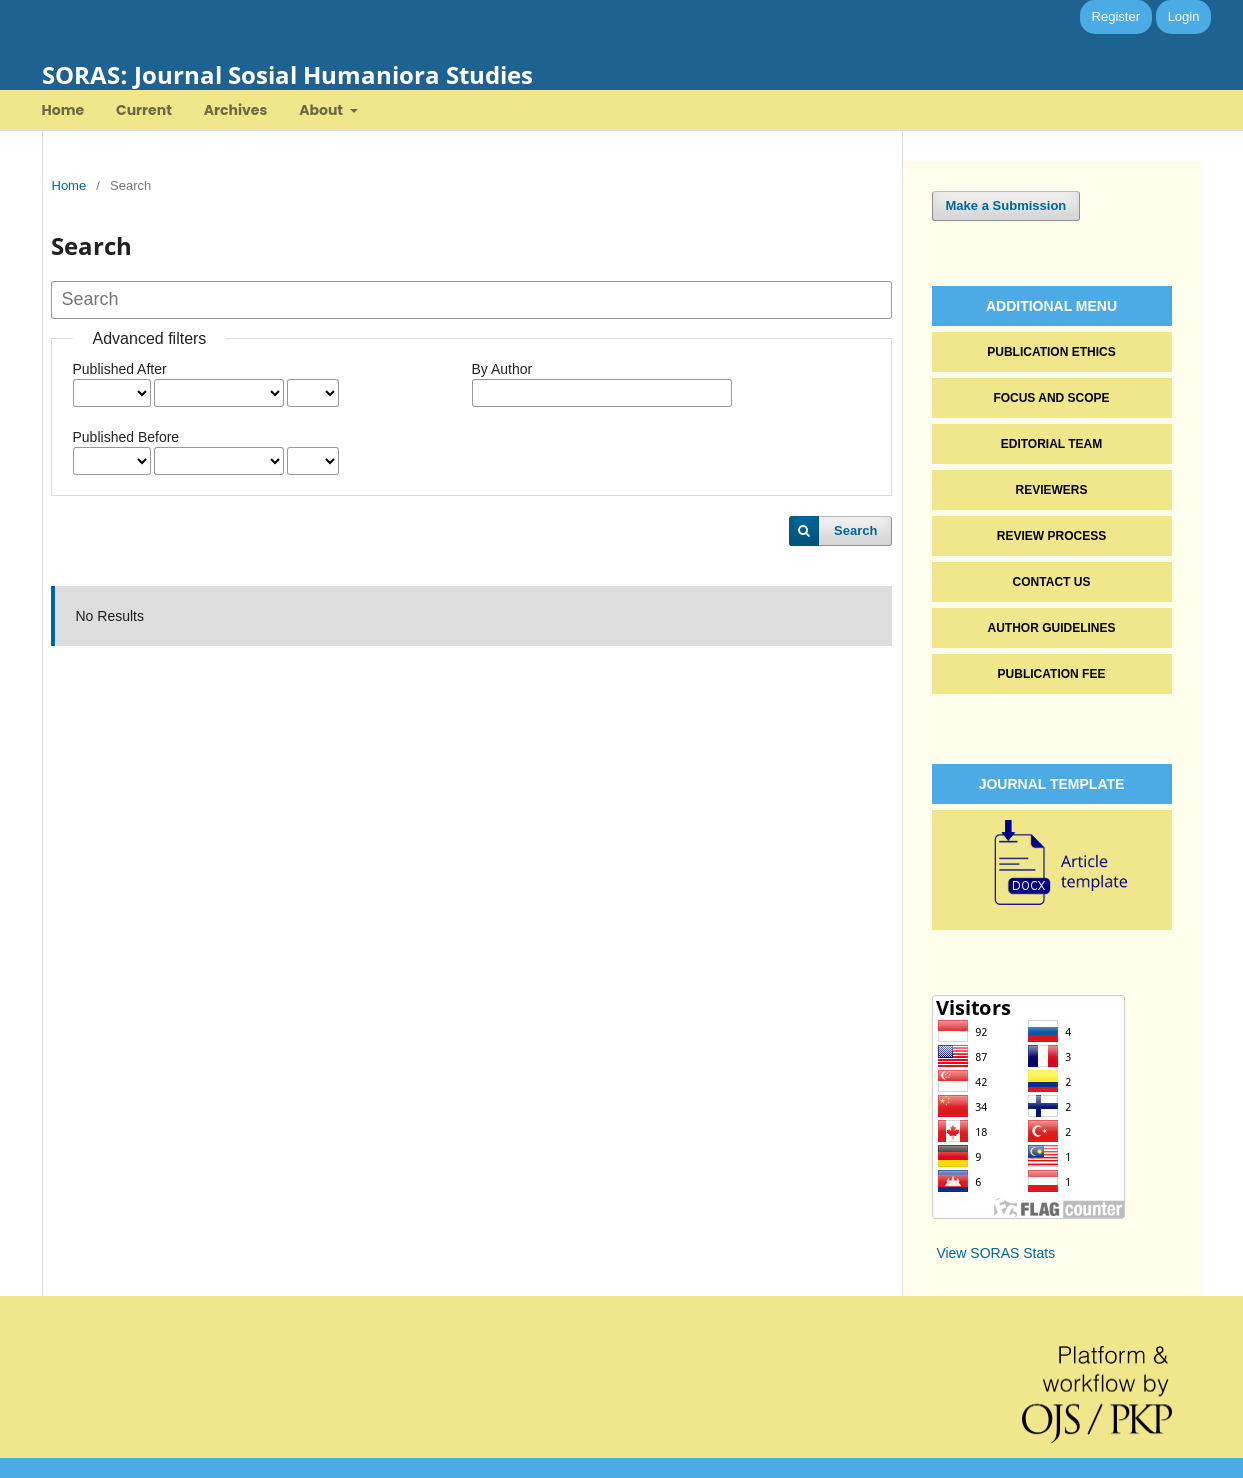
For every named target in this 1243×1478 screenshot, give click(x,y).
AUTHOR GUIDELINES (1051, 628)
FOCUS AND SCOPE (1051, 398)
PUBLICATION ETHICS (1051, 352)
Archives (236, 110)
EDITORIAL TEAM (1052, 444)
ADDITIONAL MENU (1051, 306)
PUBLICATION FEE (1052, 674)
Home (63, 110)
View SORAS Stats (995, 1253)
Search (855, 530)
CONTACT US (1052, 582)
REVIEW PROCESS (1051, 536)
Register (1116, 16)
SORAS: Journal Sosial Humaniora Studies (287, 74)
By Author (502, 369)
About (322, 110)
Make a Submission (1006, 205)
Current (144, 110)
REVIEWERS (1051, 490)
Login (1184, 16)
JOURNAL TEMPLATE (1052, 784)
